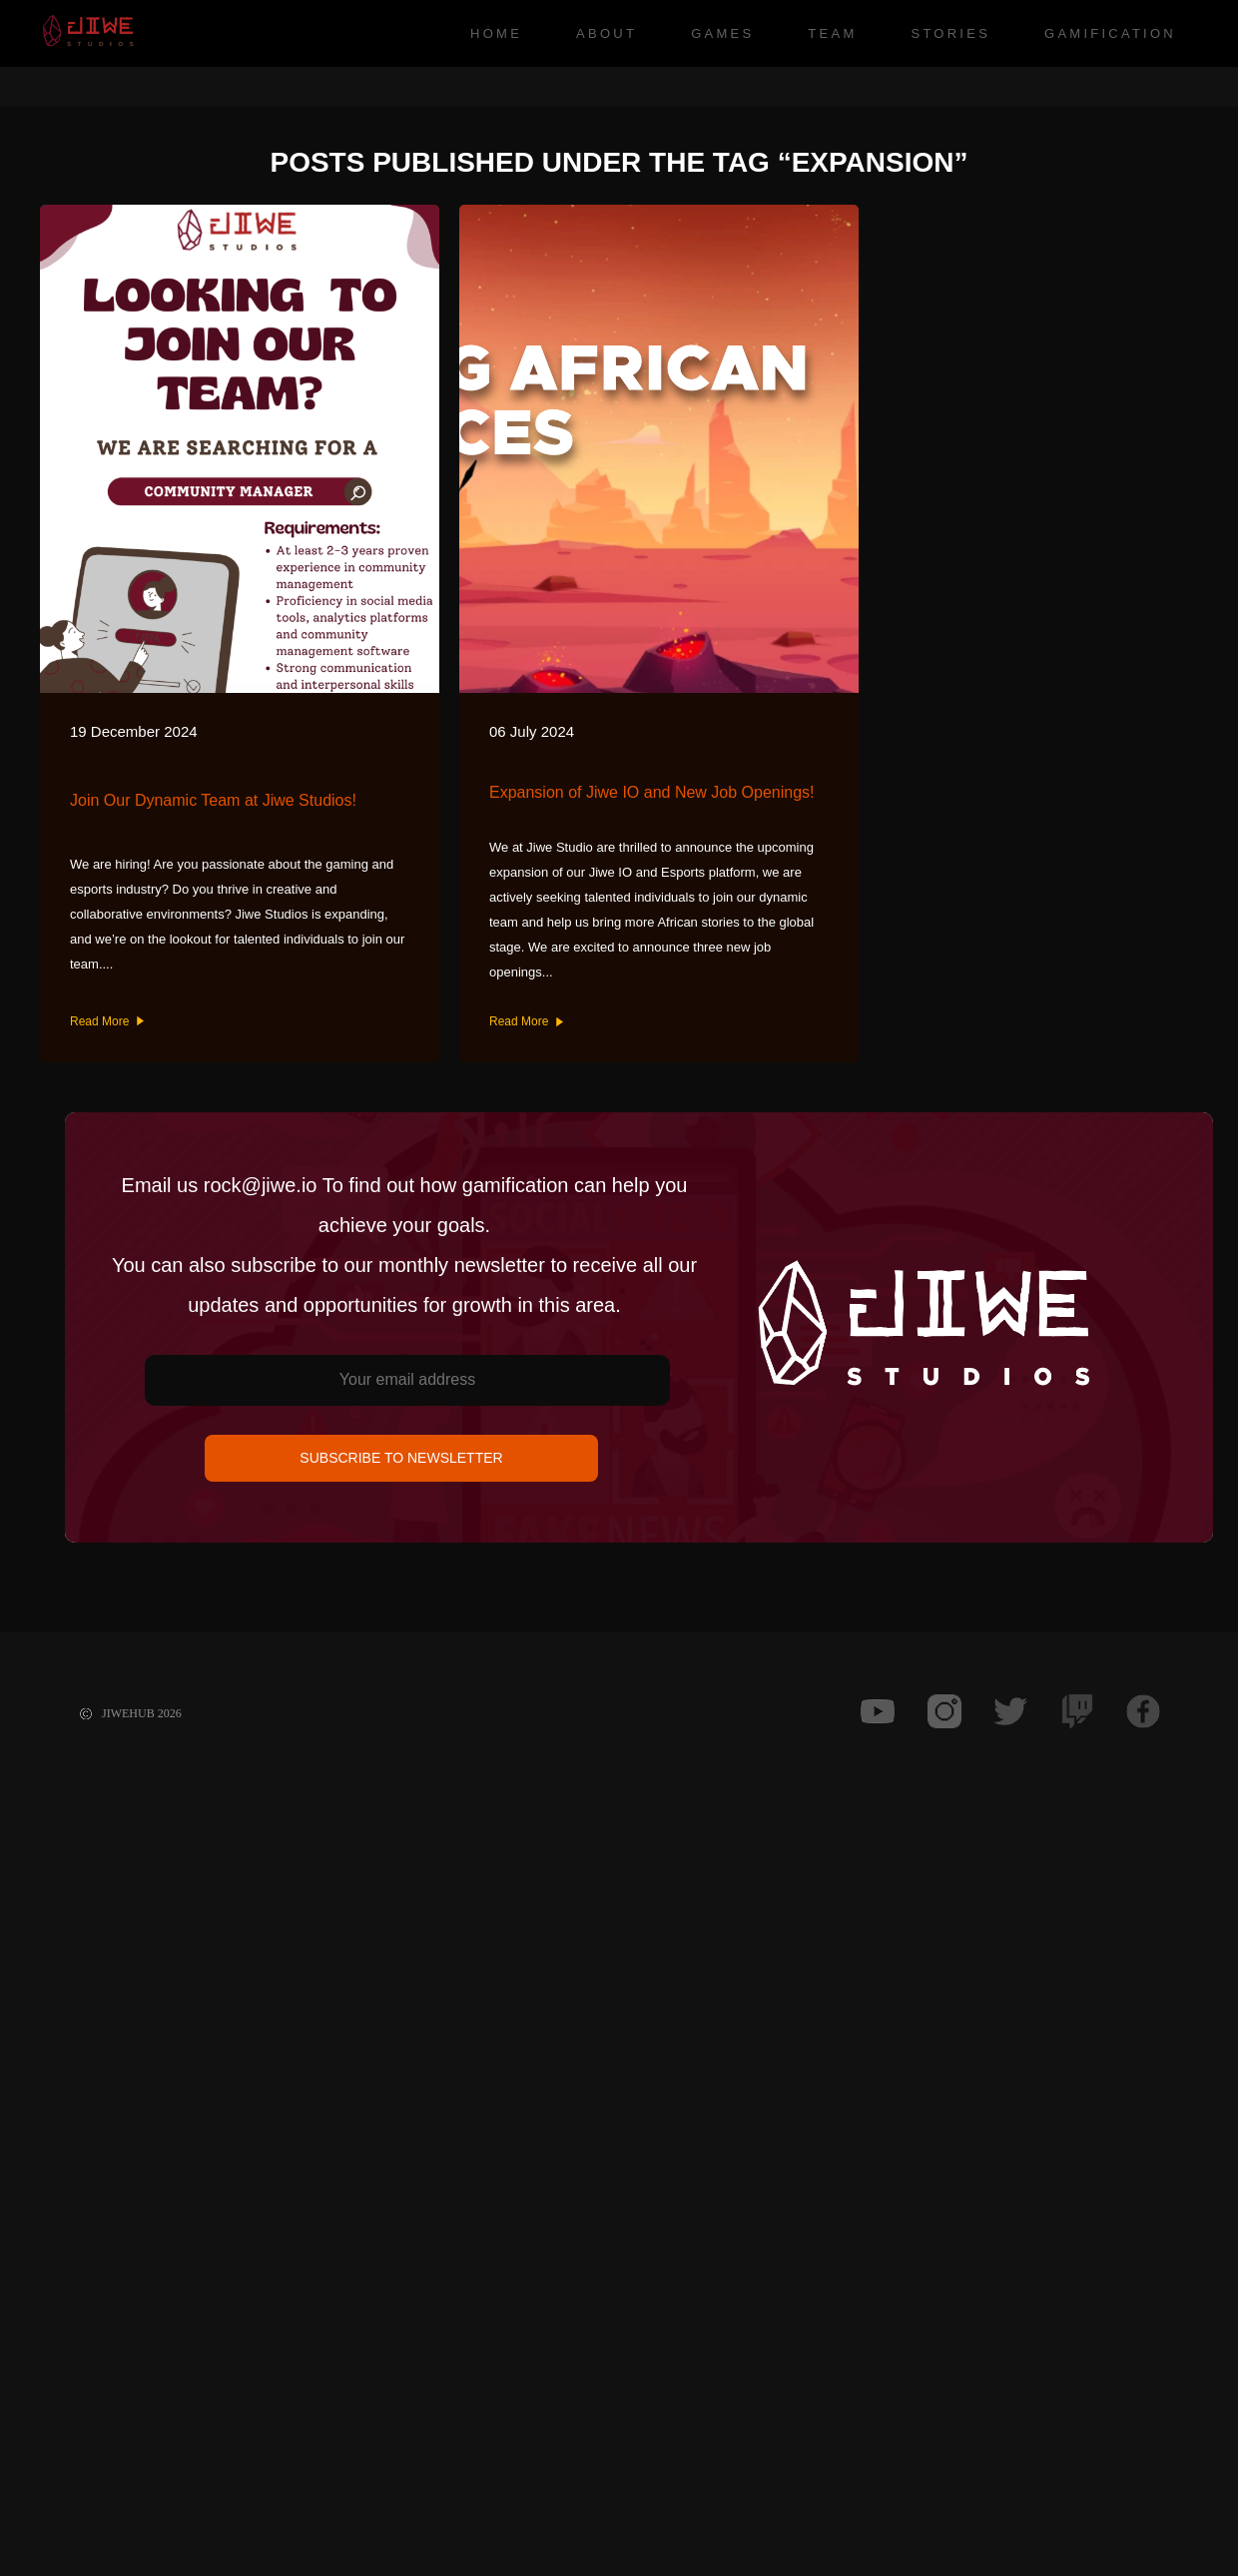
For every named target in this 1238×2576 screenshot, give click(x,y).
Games (722, 33)
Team (832, 33)
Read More (107, 1021)
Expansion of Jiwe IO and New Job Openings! (652, 792)
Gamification (1110, 33)
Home (496, 33)
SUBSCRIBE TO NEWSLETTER (401, 1458)
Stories (950, 33)
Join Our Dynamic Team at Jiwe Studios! (213, 800)
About (606, 33)
